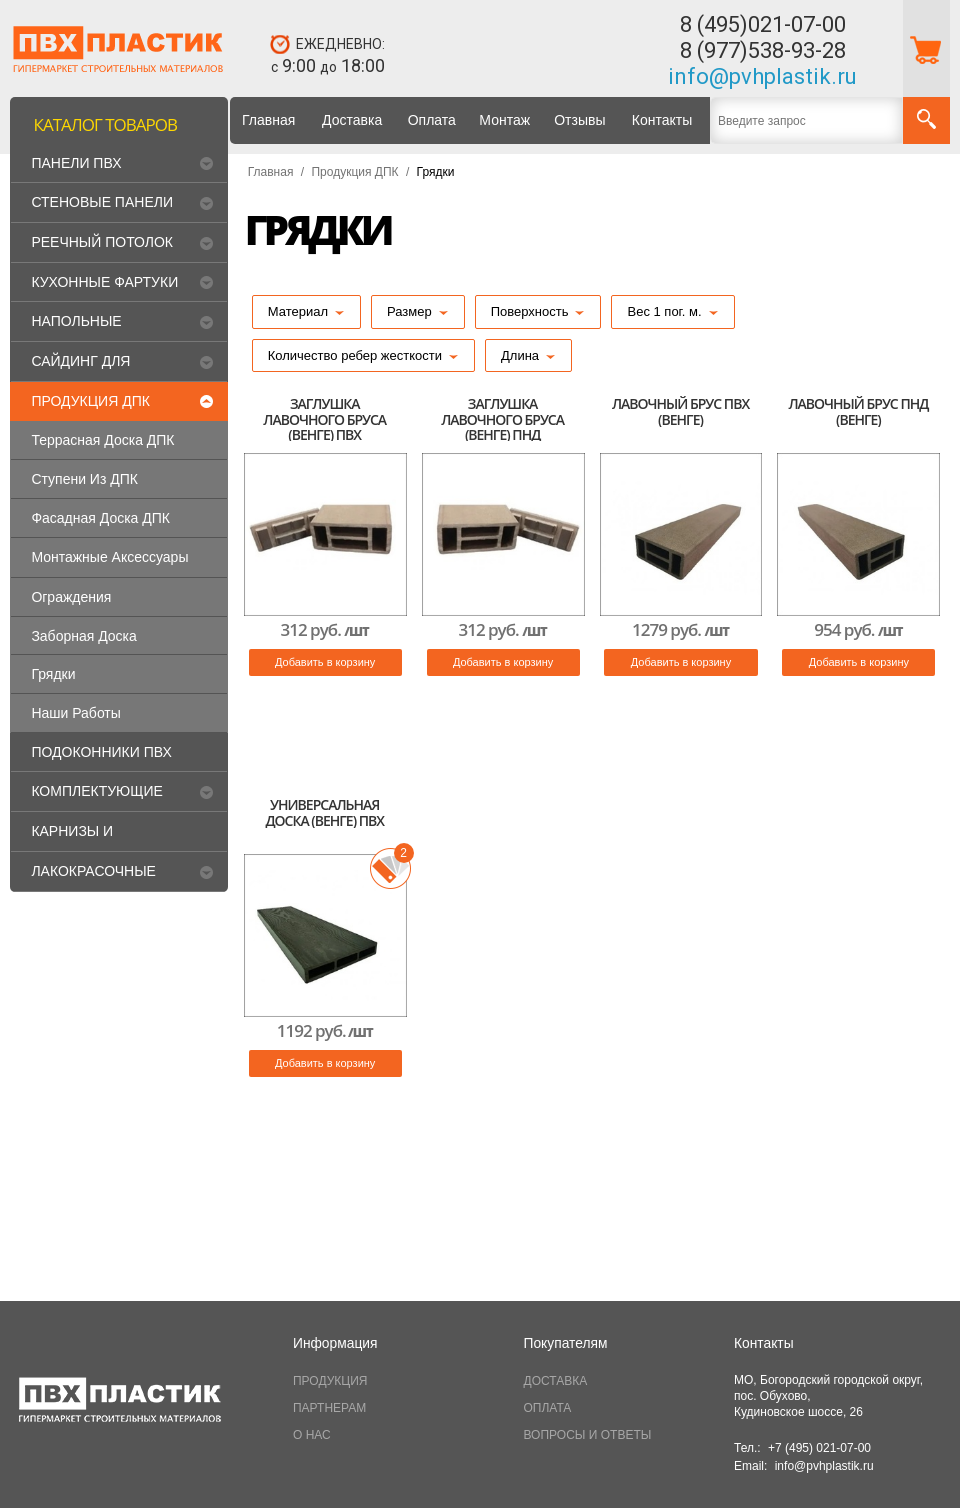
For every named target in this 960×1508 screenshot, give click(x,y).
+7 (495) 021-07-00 (819, 1448)
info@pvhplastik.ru (762, 76)
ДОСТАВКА (556, 1381)
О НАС (312, 1435)
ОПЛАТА (548, 1408)
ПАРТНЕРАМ (329, 1408)
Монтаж (504, 120)
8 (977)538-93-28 (763, 50)
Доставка (352, 120)
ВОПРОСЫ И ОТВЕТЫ (588, 1435)
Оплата (432, 120)
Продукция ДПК (354, 172)
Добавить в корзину (325, 662)
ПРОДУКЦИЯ (330, 1381)
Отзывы (579, 120)
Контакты (662, 120)
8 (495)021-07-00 (763, 24)
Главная (268, 120)
